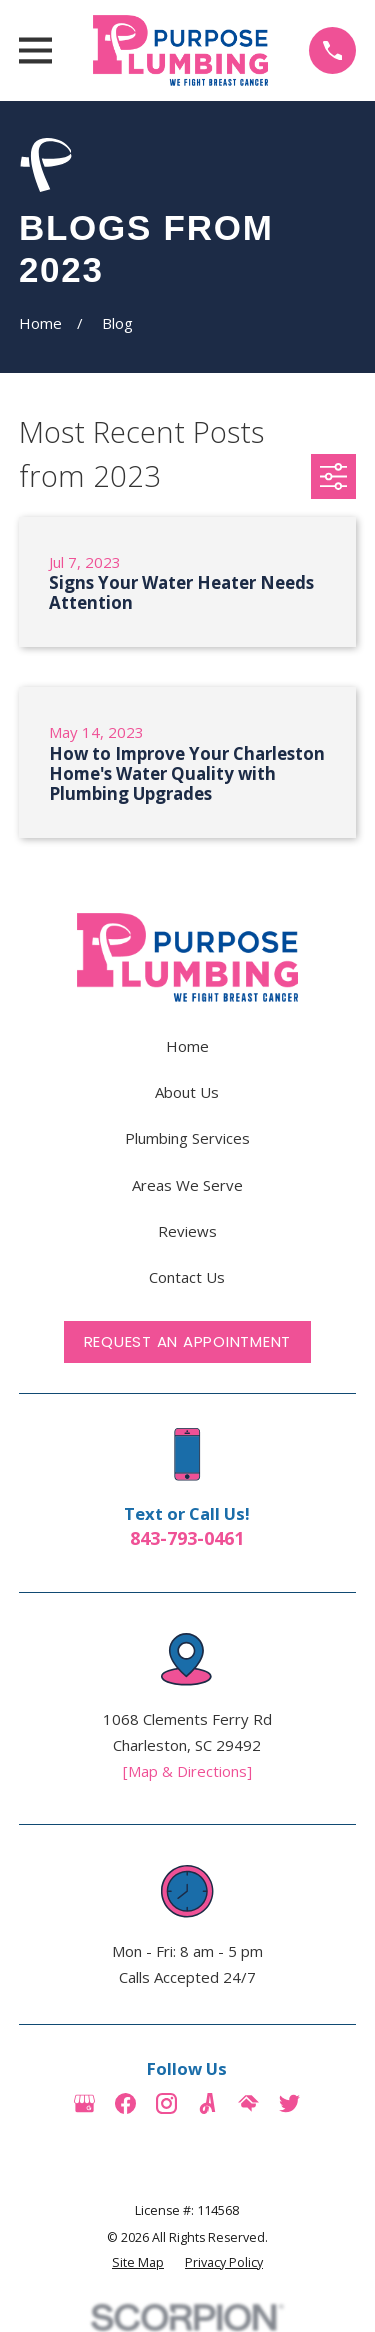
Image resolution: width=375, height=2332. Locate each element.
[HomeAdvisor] (248, 2103)
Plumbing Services (187, 1138)
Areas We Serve (187, 1185)
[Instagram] (166, 2103)
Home (187, 1046)
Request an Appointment (188, 1341)
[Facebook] (125, 2103)
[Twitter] (289, 2103)
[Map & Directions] (187, 1771)
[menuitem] (138, 2263)
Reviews (187, 1231)
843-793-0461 (187, 1538)
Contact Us (187, 1277)
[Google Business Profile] (84, 2103)
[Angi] (207, 2103)
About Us (187, 1092)
